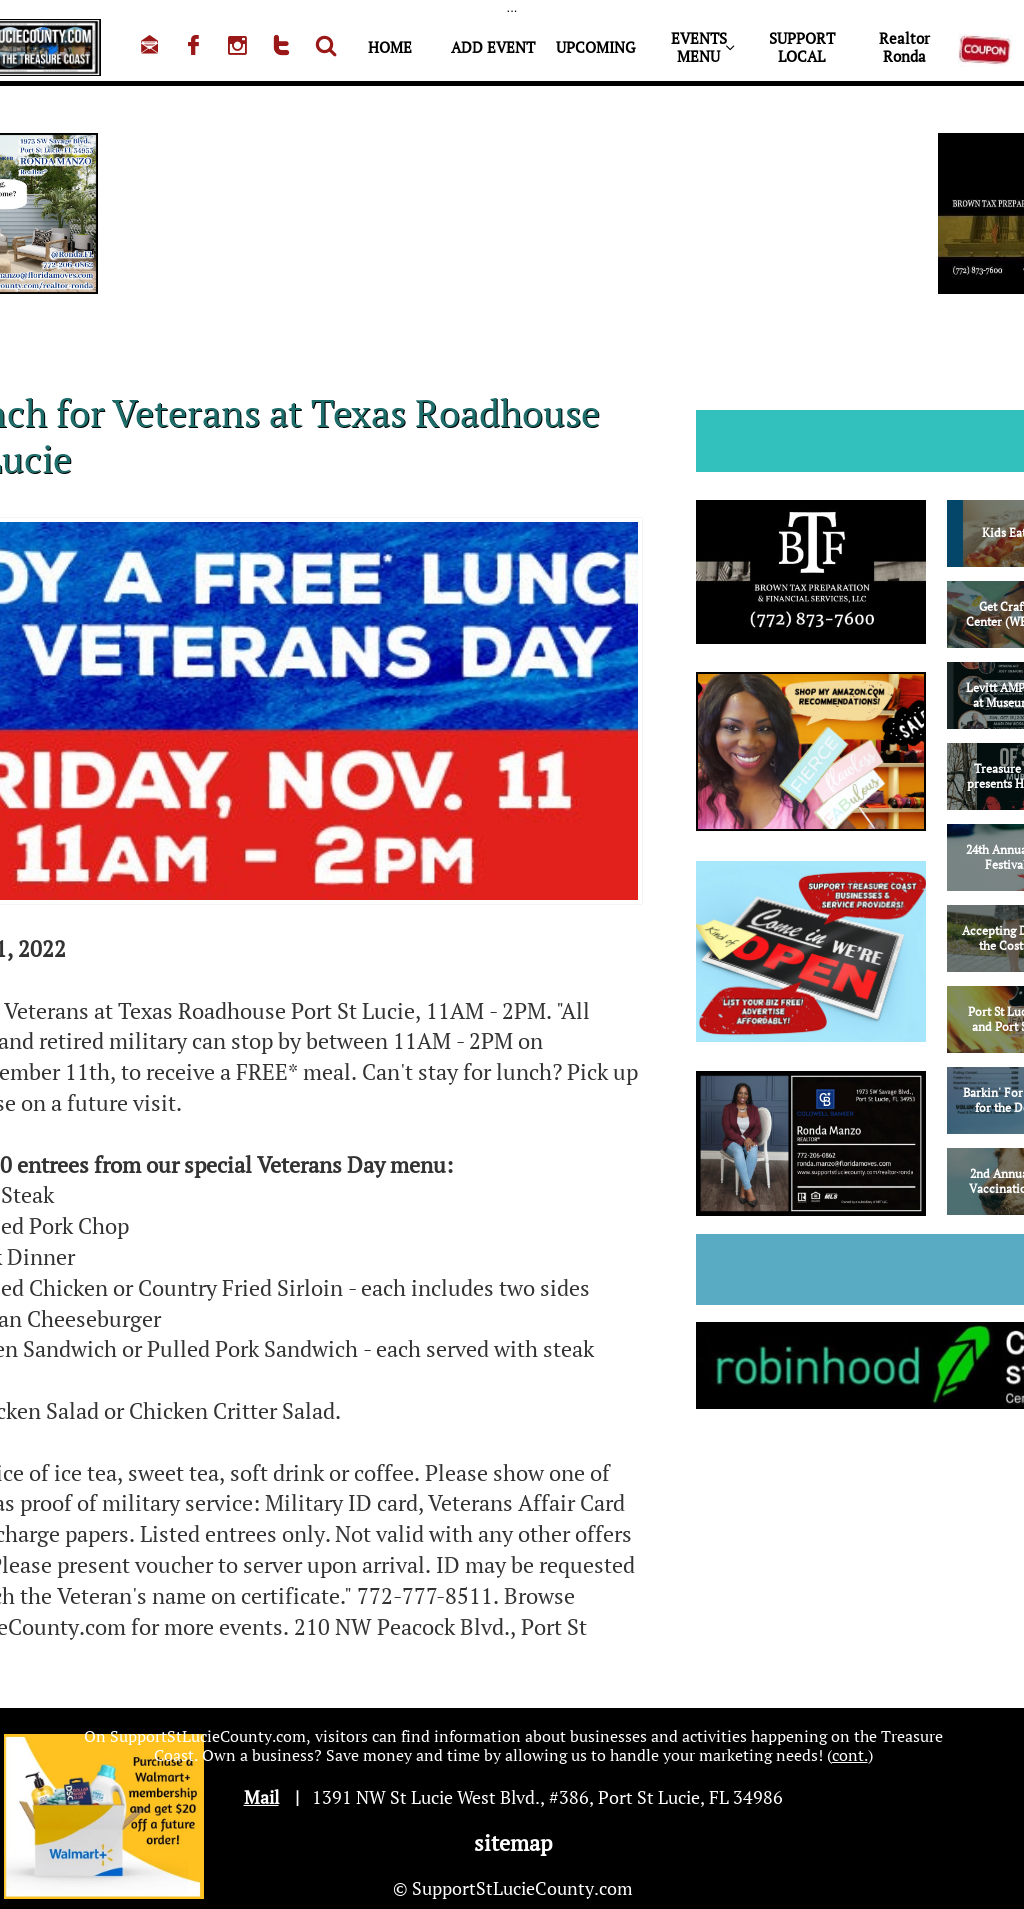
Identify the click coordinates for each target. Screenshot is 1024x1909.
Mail (261, 1797)
